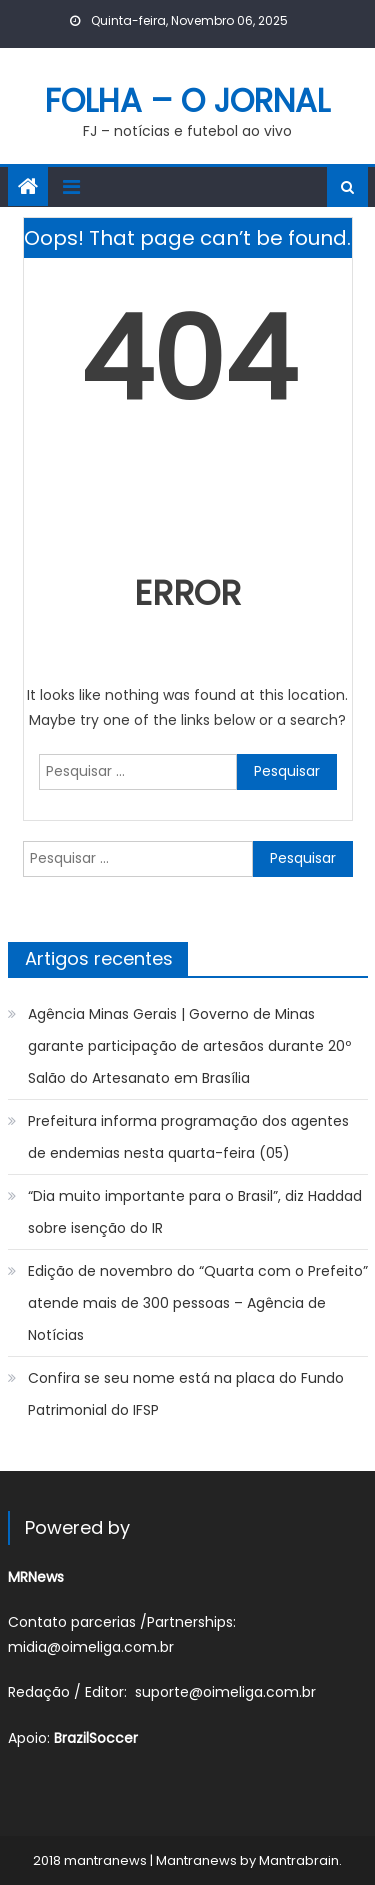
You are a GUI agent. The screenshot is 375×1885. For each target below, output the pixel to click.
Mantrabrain (299, 1860)
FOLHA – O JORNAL (187, 100)
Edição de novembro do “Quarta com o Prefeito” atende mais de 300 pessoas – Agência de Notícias (198, 1303)
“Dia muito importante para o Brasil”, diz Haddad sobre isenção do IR (195, 1212)
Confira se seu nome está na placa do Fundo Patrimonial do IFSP (186, 1394)
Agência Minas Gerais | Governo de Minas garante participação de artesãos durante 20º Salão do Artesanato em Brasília (189, 1046)
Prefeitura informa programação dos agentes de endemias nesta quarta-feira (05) (188, 1137)
